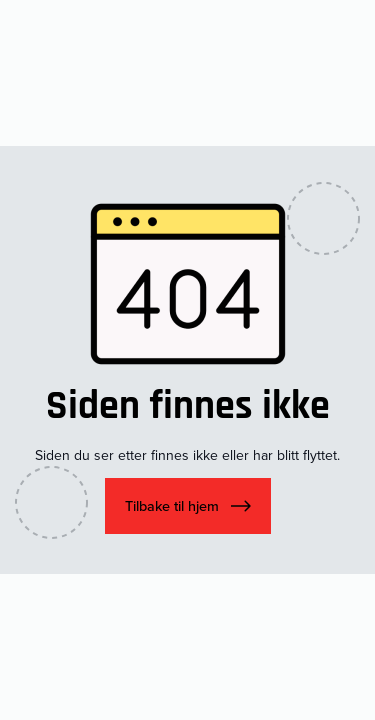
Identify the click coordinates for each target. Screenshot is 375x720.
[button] (188, 506)
